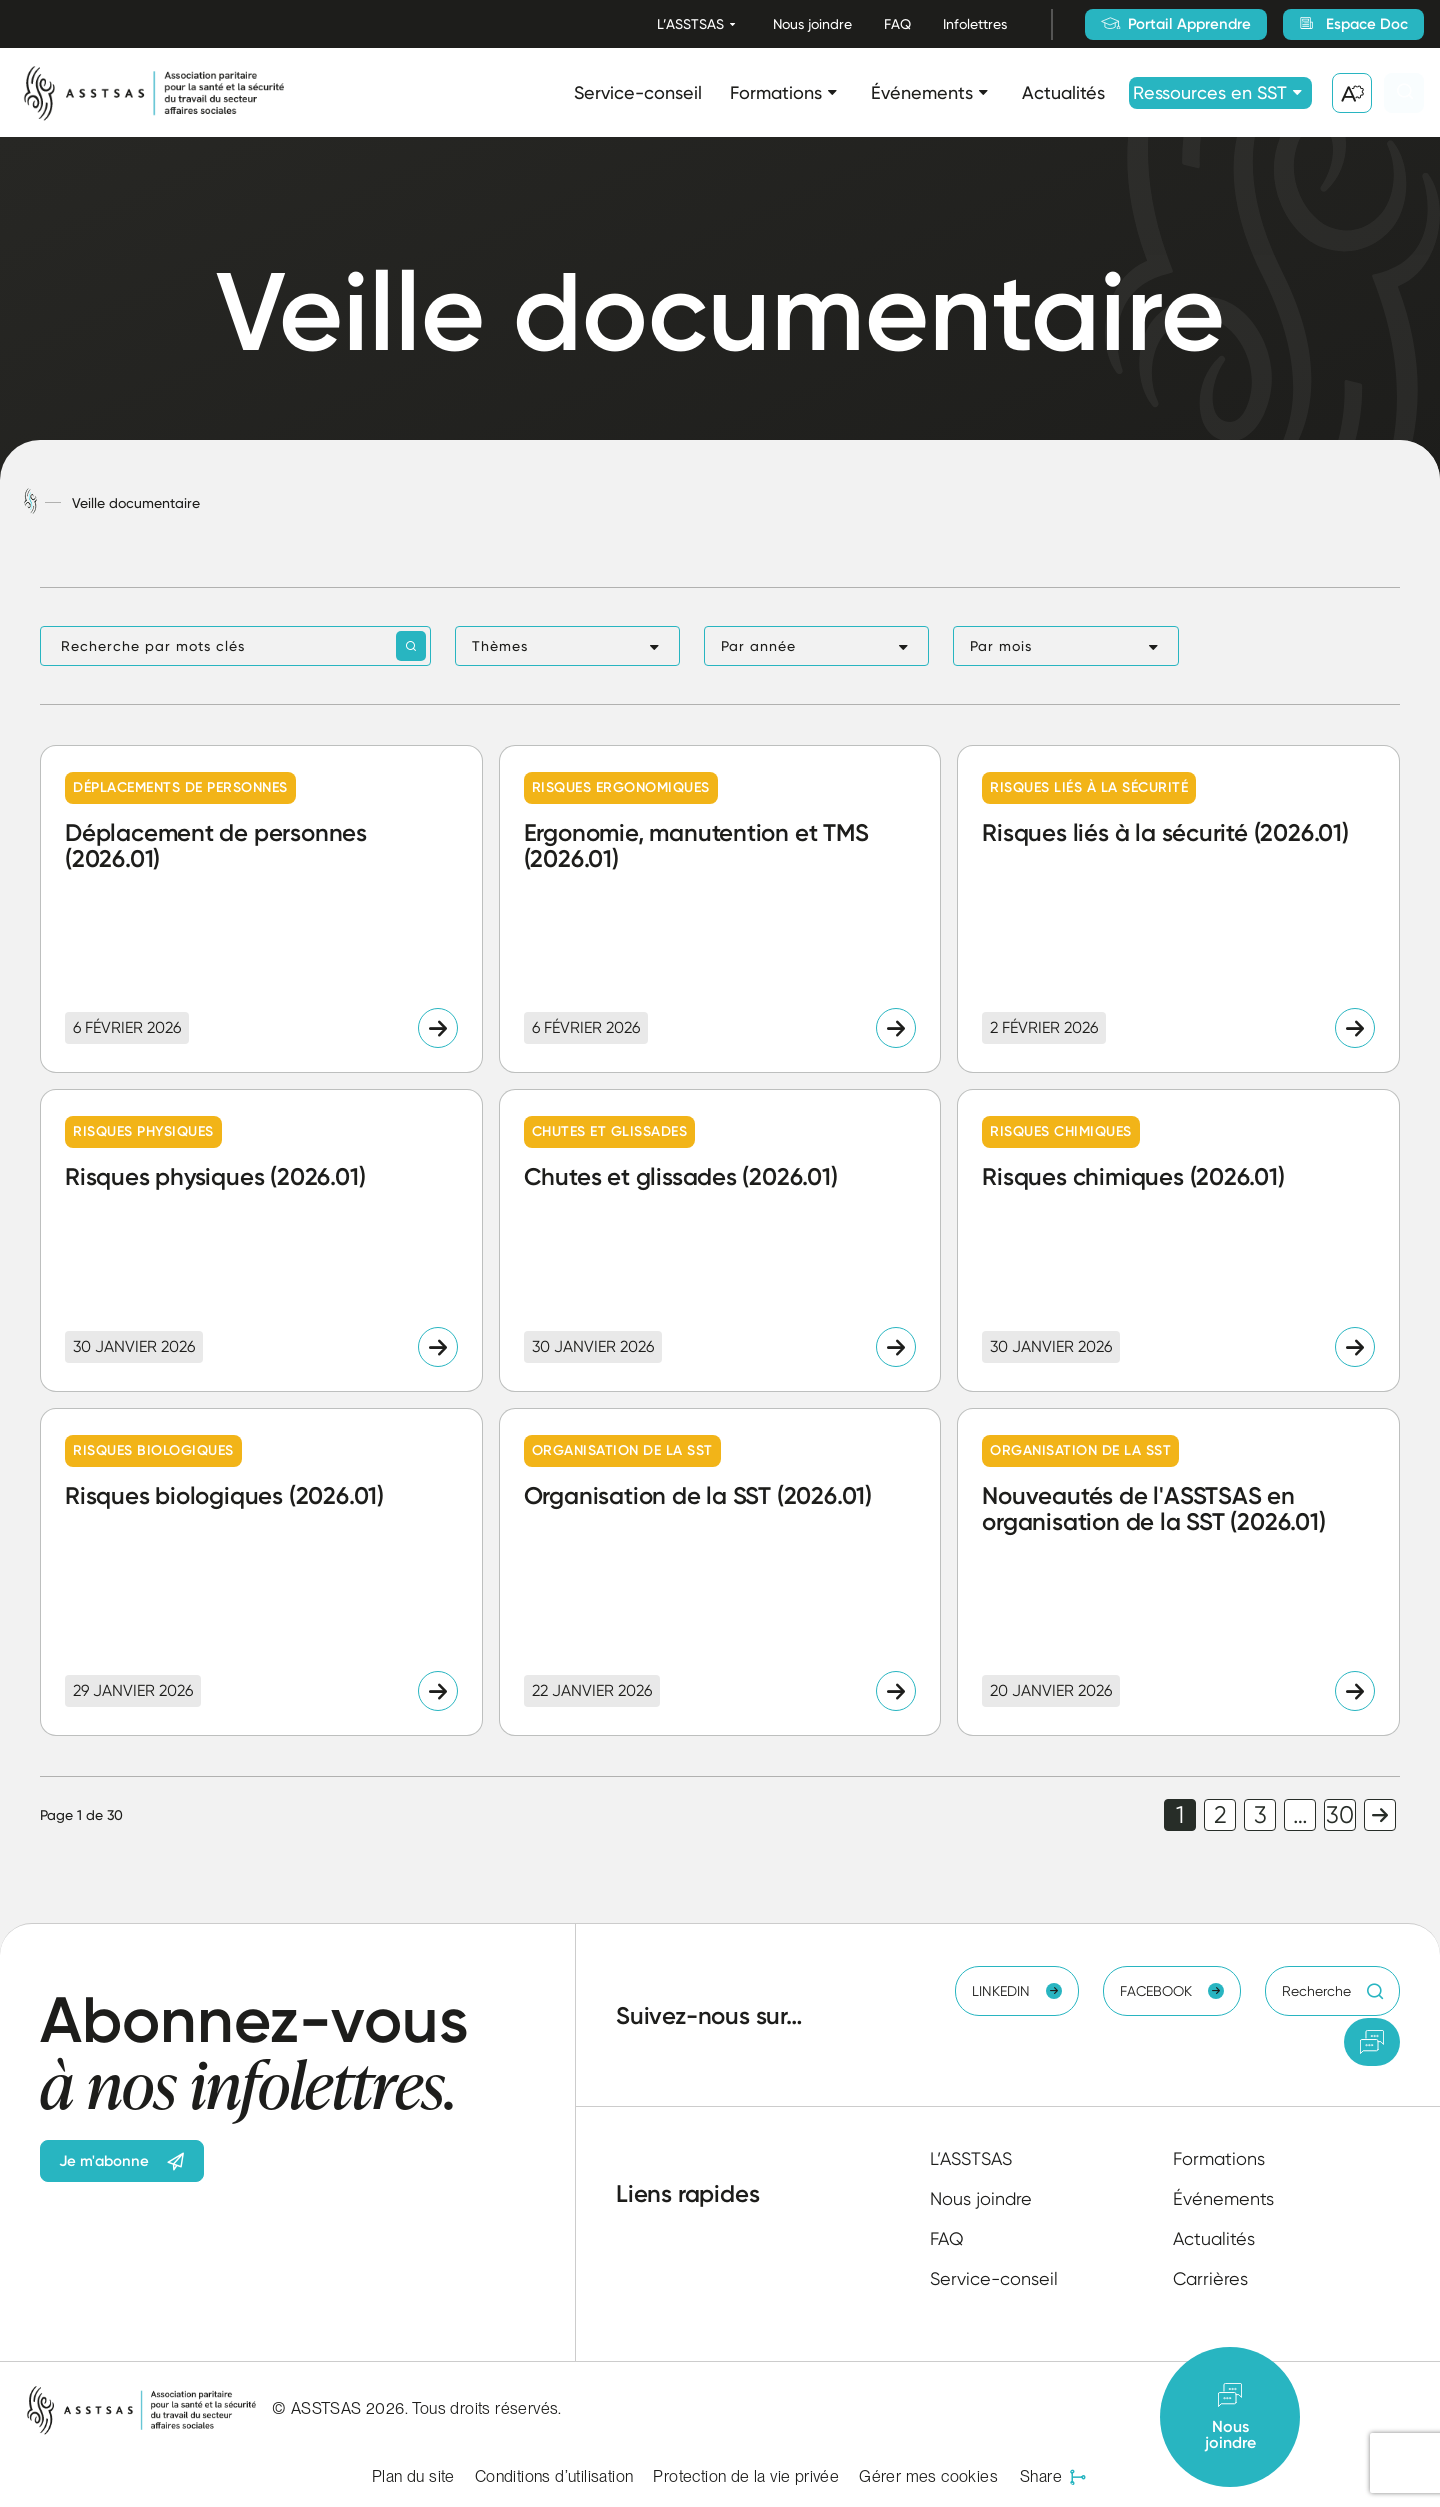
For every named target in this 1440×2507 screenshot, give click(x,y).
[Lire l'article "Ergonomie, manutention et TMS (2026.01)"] (720, 909)
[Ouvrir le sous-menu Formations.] (832, 92)
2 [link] (1220, 1815)
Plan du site (413, 2476)
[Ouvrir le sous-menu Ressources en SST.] (1297, 92)
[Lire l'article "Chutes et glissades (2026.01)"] (720, 1240)
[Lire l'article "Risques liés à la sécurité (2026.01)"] (1178, 909)
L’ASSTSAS (690, 24)
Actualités (1063, 92)
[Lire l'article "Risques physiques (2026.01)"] (261, 1240)
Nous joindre (812, 24)
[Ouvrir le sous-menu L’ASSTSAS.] (732, 24)
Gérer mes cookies (928, 2476)
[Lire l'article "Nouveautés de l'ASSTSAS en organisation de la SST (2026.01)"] (1178, 1572)
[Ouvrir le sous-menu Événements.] (983, 92)
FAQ (897, 24)
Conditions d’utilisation (554, 2476)
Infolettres (975, 24)
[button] (567, 646)
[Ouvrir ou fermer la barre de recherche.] (1404, 93)
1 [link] (1180, 1815)
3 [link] (1260, 1815)
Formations (776, 92)
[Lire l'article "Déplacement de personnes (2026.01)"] (261, 909)
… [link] (1300, 1815)
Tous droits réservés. (486, 2408)
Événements (922, 92)
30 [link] (1340, 1815)
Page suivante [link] (1380, 1815)
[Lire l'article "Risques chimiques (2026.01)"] (1178, 1240)
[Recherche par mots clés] (235, 646)
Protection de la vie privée (746, 2476)
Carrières (1210, 2278)
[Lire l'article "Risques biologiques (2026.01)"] (261, 1572)
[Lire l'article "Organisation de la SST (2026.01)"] (720, 1572)
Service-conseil (638, 92)
